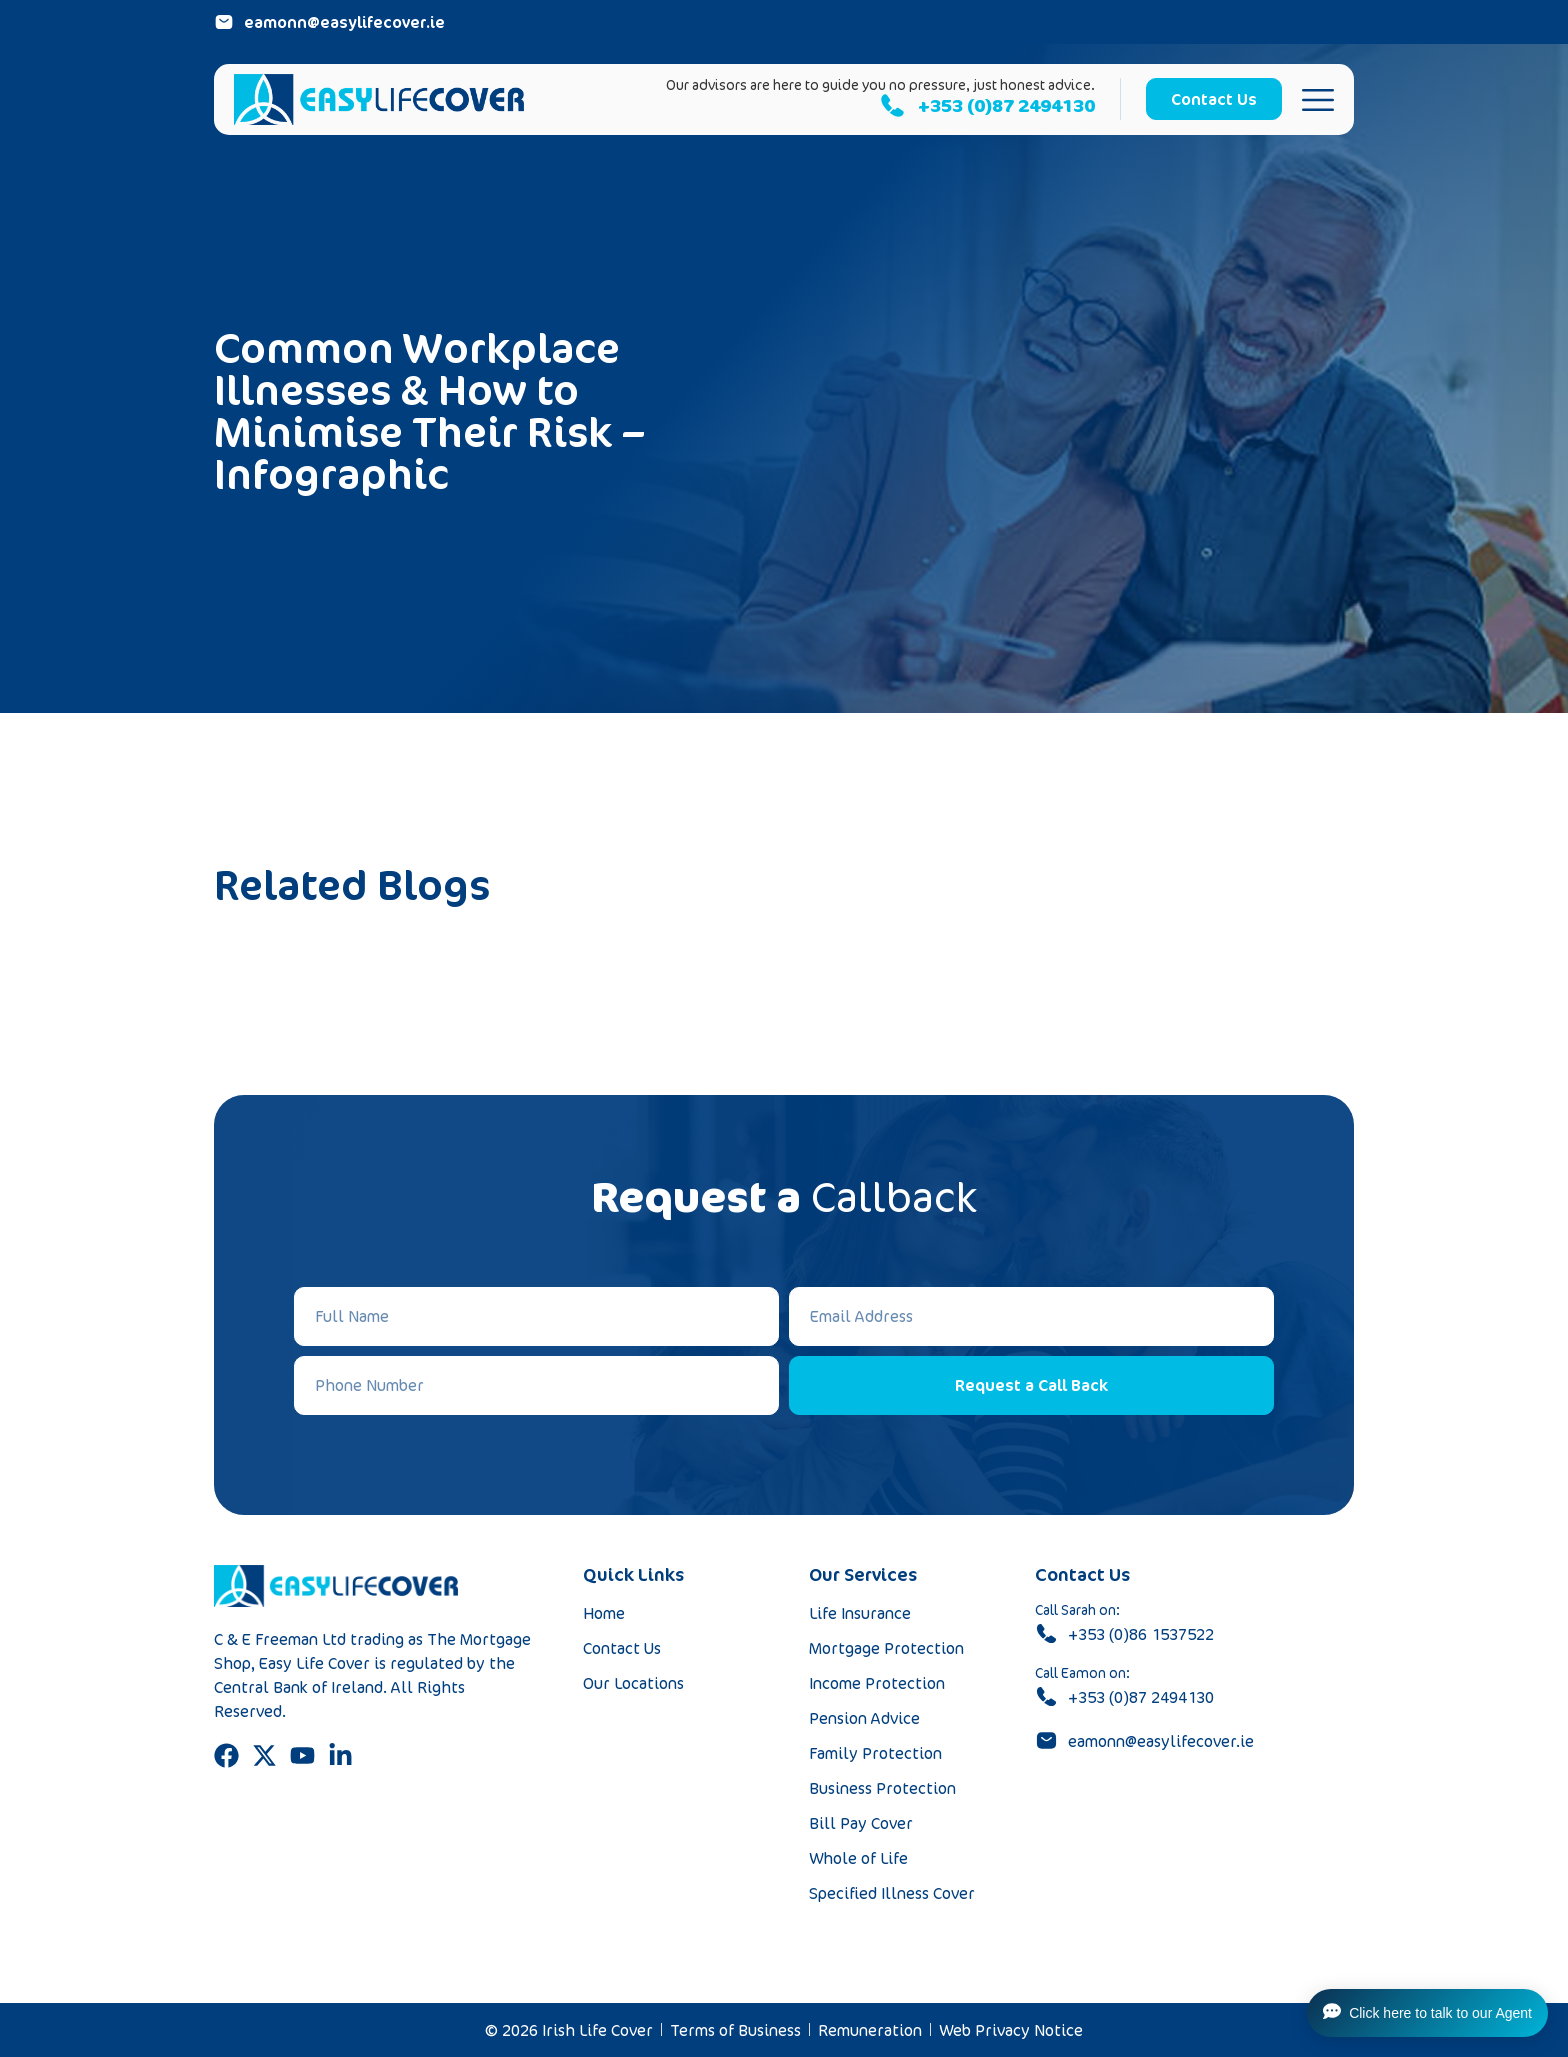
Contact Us (622, 1648)
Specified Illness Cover (892, 1893)
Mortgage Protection (886, 1648)
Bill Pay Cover (861, 1823)
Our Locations (633, 1683)
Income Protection (877, 1683)
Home (604, 1613)
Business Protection (882, 1788)
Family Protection (875, 1753)
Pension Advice (864, 1718)
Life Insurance (860, 1613)
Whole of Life (858, 1858)
